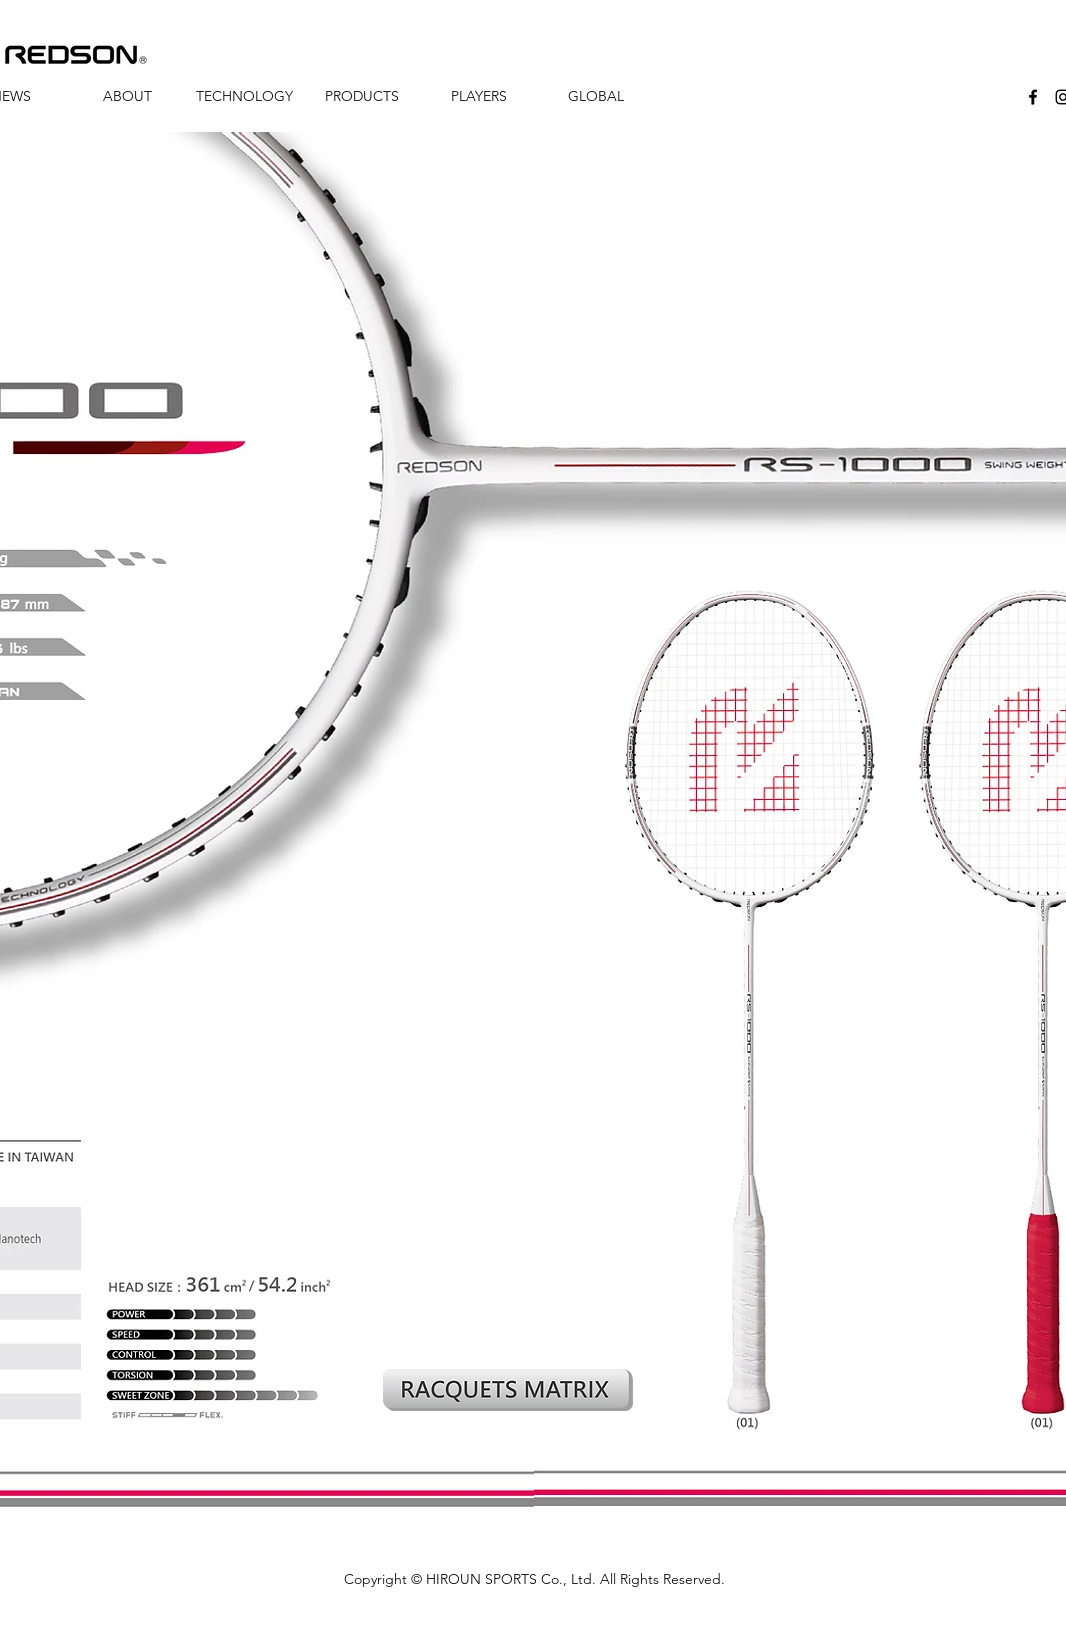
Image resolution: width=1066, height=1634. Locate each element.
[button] (127, 96)
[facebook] (1033, 97)
